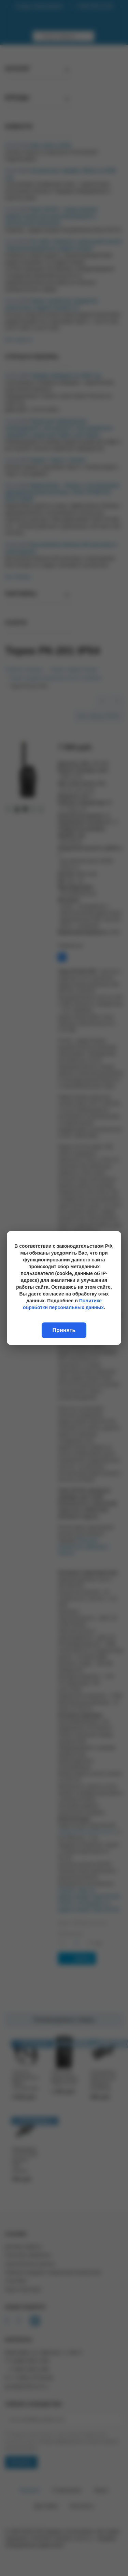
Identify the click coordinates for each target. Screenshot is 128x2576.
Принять (64, 1330)
